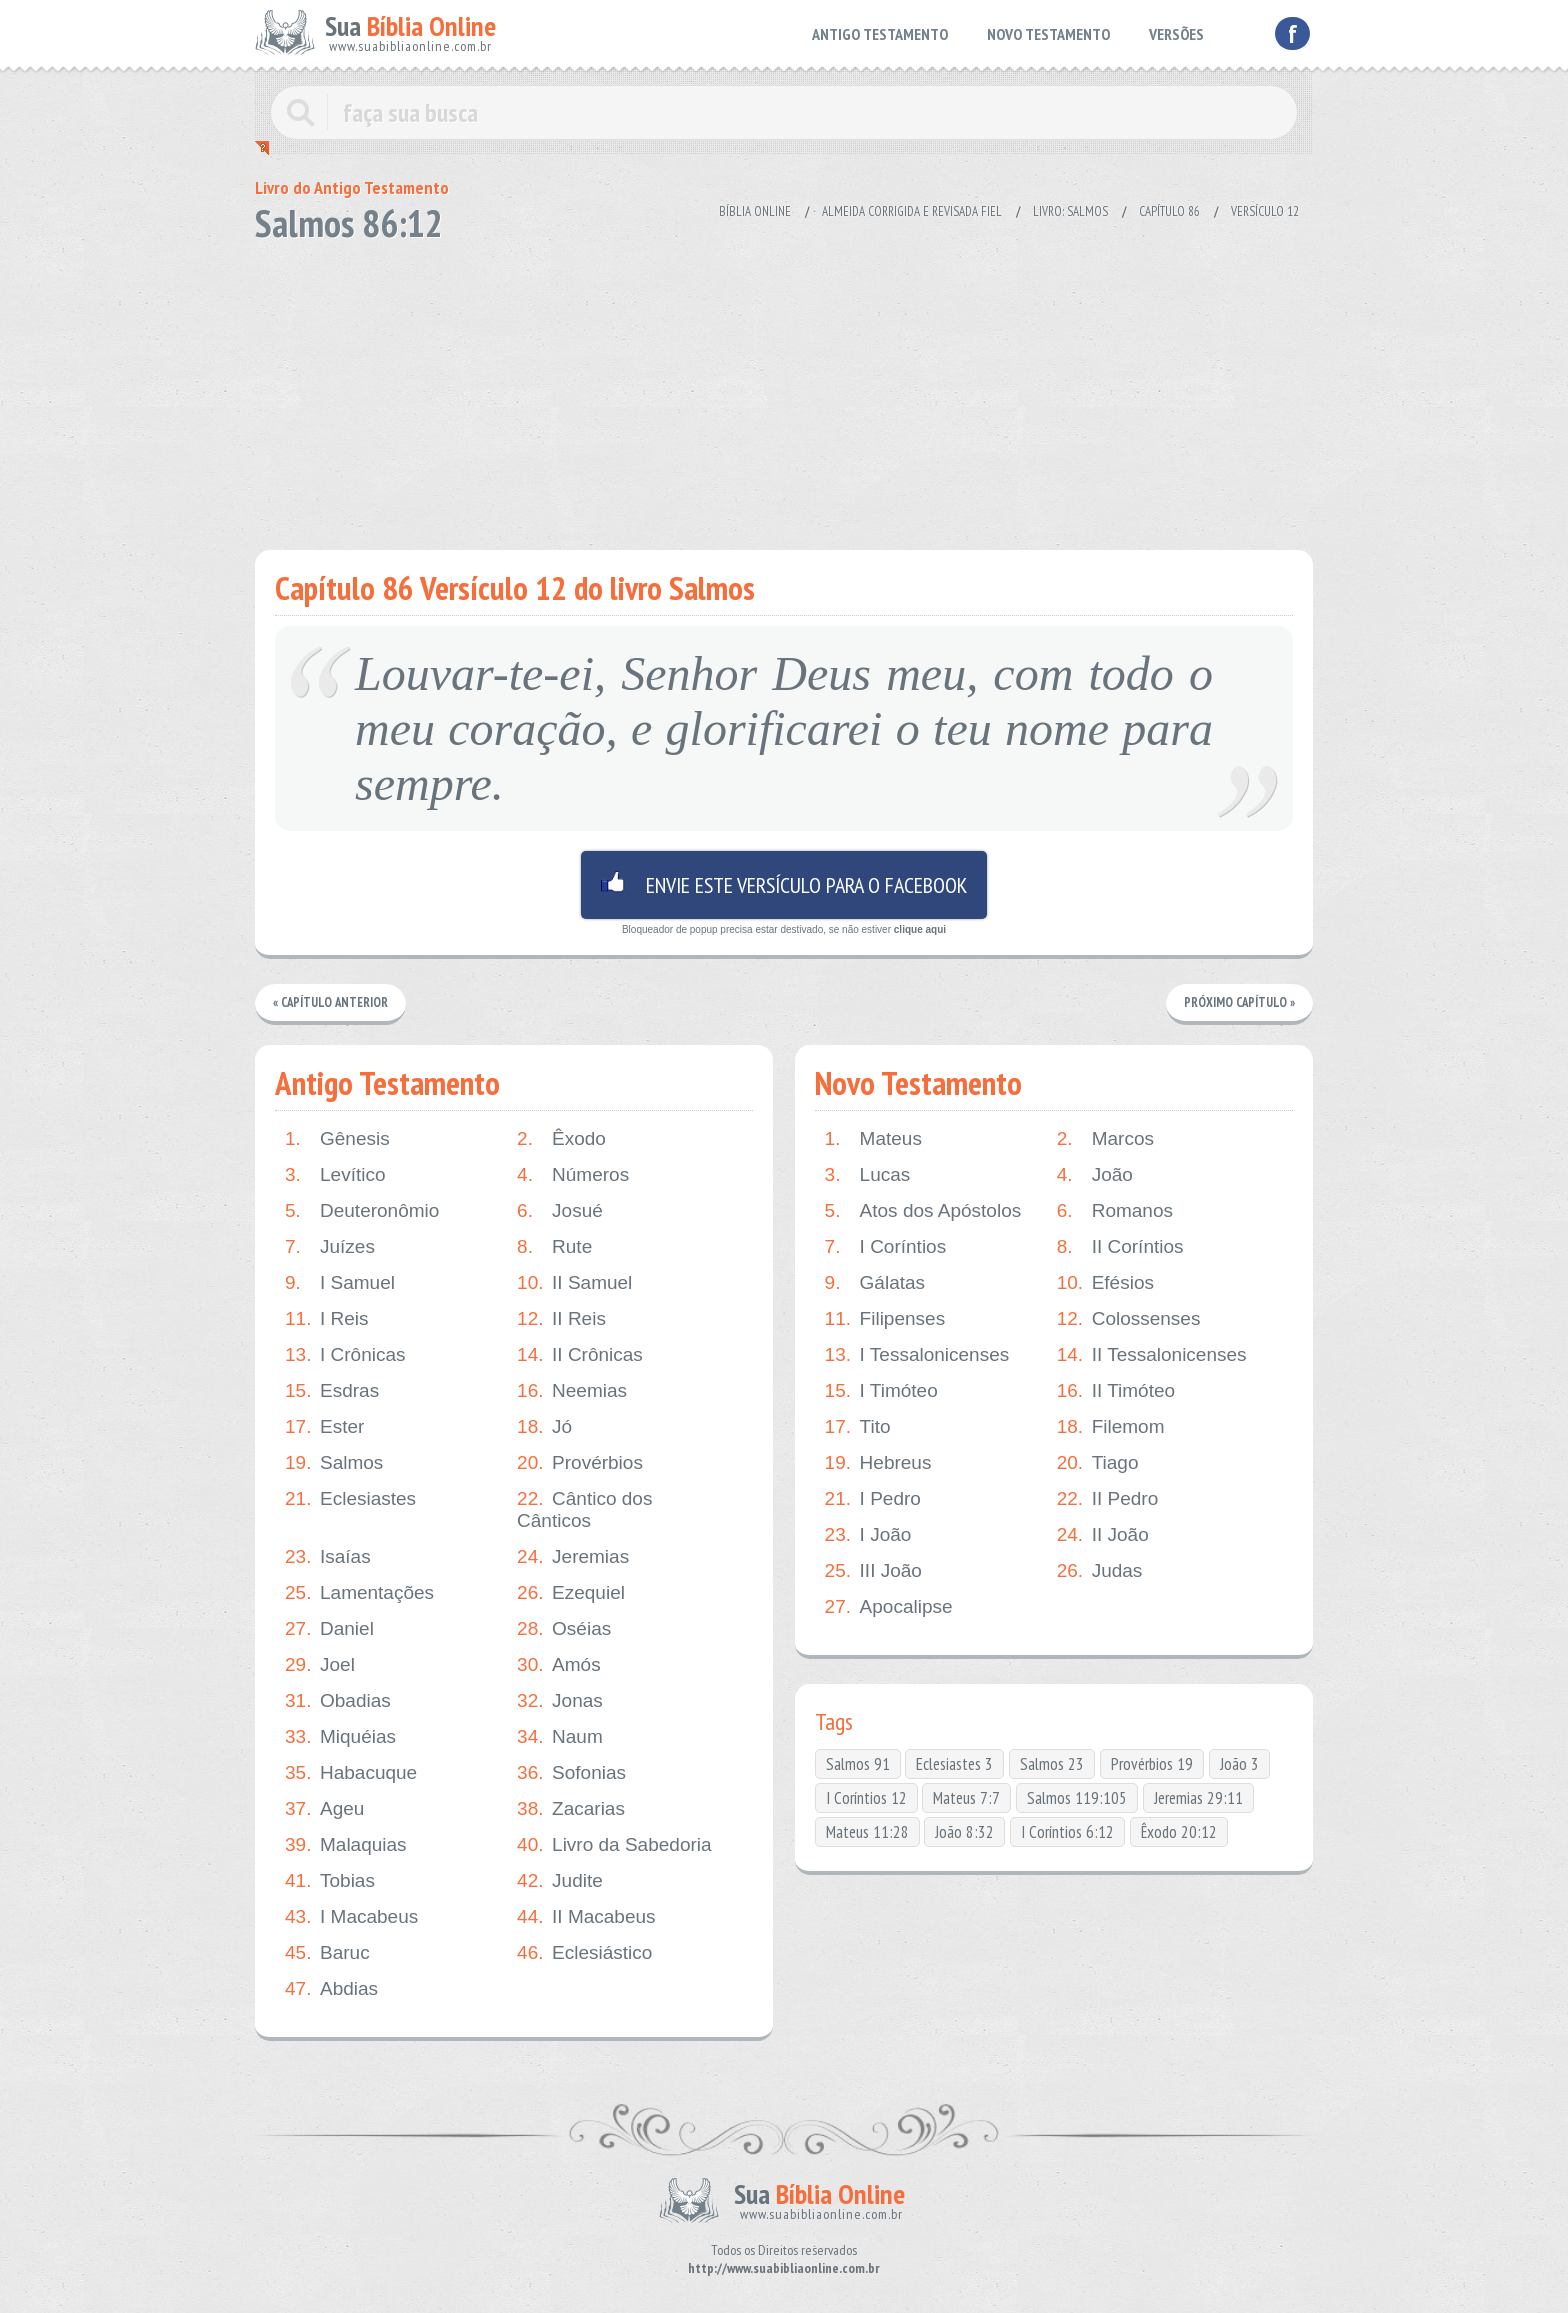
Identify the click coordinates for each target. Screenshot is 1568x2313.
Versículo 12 (1265, 211)
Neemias (572, 1391)
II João (1103, 1535)
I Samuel (340, 1283)
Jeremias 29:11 (1198, 1798)
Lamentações (359, 1593)
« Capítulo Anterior (331, 1002)
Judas (1100, 1571)
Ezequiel (571, 1593)
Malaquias (346, 1845)
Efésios (1105, 1283)
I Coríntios (886, 1247)
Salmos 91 (858, 1764)
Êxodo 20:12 (1179, 1832)
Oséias (564, 1629)
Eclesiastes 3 (954, 1764)
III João (873, 1571)
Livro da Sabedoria (614, 1845)
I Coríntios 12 (866, 1798)
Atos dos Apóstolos (923, 1211)
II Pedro (1108, 1499)
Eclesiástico (584, 1953)
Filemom (1111, 1427)
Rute (554, 1247)
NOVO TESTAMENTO (1048, 34)
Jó (544, 1427)
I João (868, 1535)
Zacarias (571, 1809)
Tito (858, 1427)
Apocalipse (889, 1607)
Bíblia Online (755, 211)
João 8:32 (964, 1832)
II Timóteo (1116, 1391)
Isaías (328, 1557)
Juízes (330, 1247)
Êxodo (561, 1139)
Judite (560, 1881)
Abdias (331, 1989)
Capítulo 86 (1169, 211)
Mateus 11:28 (867, 1832)
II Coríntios (1120, 1247)
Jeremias (573, 1557)
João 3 (1239, 1764)
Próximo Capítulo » (1239, 1002)
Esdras (332, 1391)
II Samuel (574, 1283)
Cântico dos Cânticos (584, 1509)
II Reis (561, 1319)
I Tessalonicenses (917, 1355)
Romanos (1115, 1211)
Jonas (560, 1701)
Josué (560, 1211)
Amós (559, 1665)
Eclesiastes (350, 1499)
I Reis (327, 1319)
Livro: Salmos (1070, 211)
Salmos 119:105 (1077, 1798)
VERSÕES (1176, 34)
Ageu (324, 1809)
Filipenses (885, 1319)
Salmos (334, 1463)
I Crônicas (345, 1355)
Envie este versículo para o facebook (784, 885)
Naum (560, 1737)
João (1095, 1175)
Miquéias (340, 1737)
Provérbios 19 (1152, 1764)
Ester (324, 1427)
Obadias (338, 1701)
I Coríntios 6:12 (1067, 1832)
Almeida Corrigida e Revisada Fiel (912, 211)
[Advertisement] (784, 390)
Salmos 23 (1052, 1764)
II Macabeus (586, 1917)
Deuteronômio (362, 1211)
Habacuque (351, 1773)
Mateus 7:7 (966, 1798)
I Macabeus (351, 1917)
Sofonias (571, 1773)
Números (573, 1175)
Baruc (327, 1953)
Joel (320, 1665)
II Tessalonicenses (1152, 1355)
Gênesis (337, 1139)
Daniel (329, 1629)
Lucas (868, 1175)
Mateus (873, 1139)
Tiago (1098, 1463)
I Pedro (873, 1499)
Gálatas (875, 1283)
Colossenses (1129, 1319)
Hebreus (878, 1463)
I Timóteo (881, 1391)
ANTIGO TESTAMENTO (880, 34)
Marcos (1105, 1139)
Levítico (335, 1175)
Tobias (330, 1881)
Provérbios (580, 1463)
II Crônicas (580, 1355)
